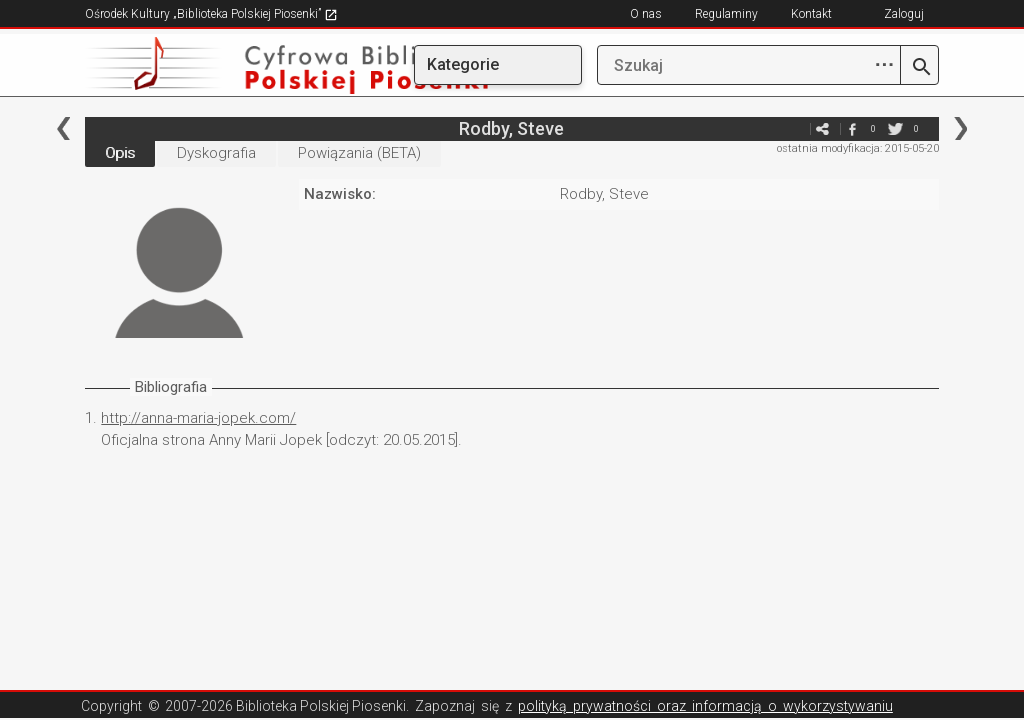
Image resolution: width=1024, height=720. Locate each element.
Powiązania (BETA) (359, 153)
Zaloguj (904, 14)
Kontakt (811, 14)
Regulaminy (726, 14)
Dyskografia (216, 153)
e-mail (793, 128)
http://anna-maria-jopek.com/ (198, 418)
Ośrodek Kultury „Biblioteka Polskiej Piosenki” (211, 14)
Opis (120, 153)
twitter (896, 128)
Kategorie (463, 64)
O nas (646, 14)
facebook (853, 128)
